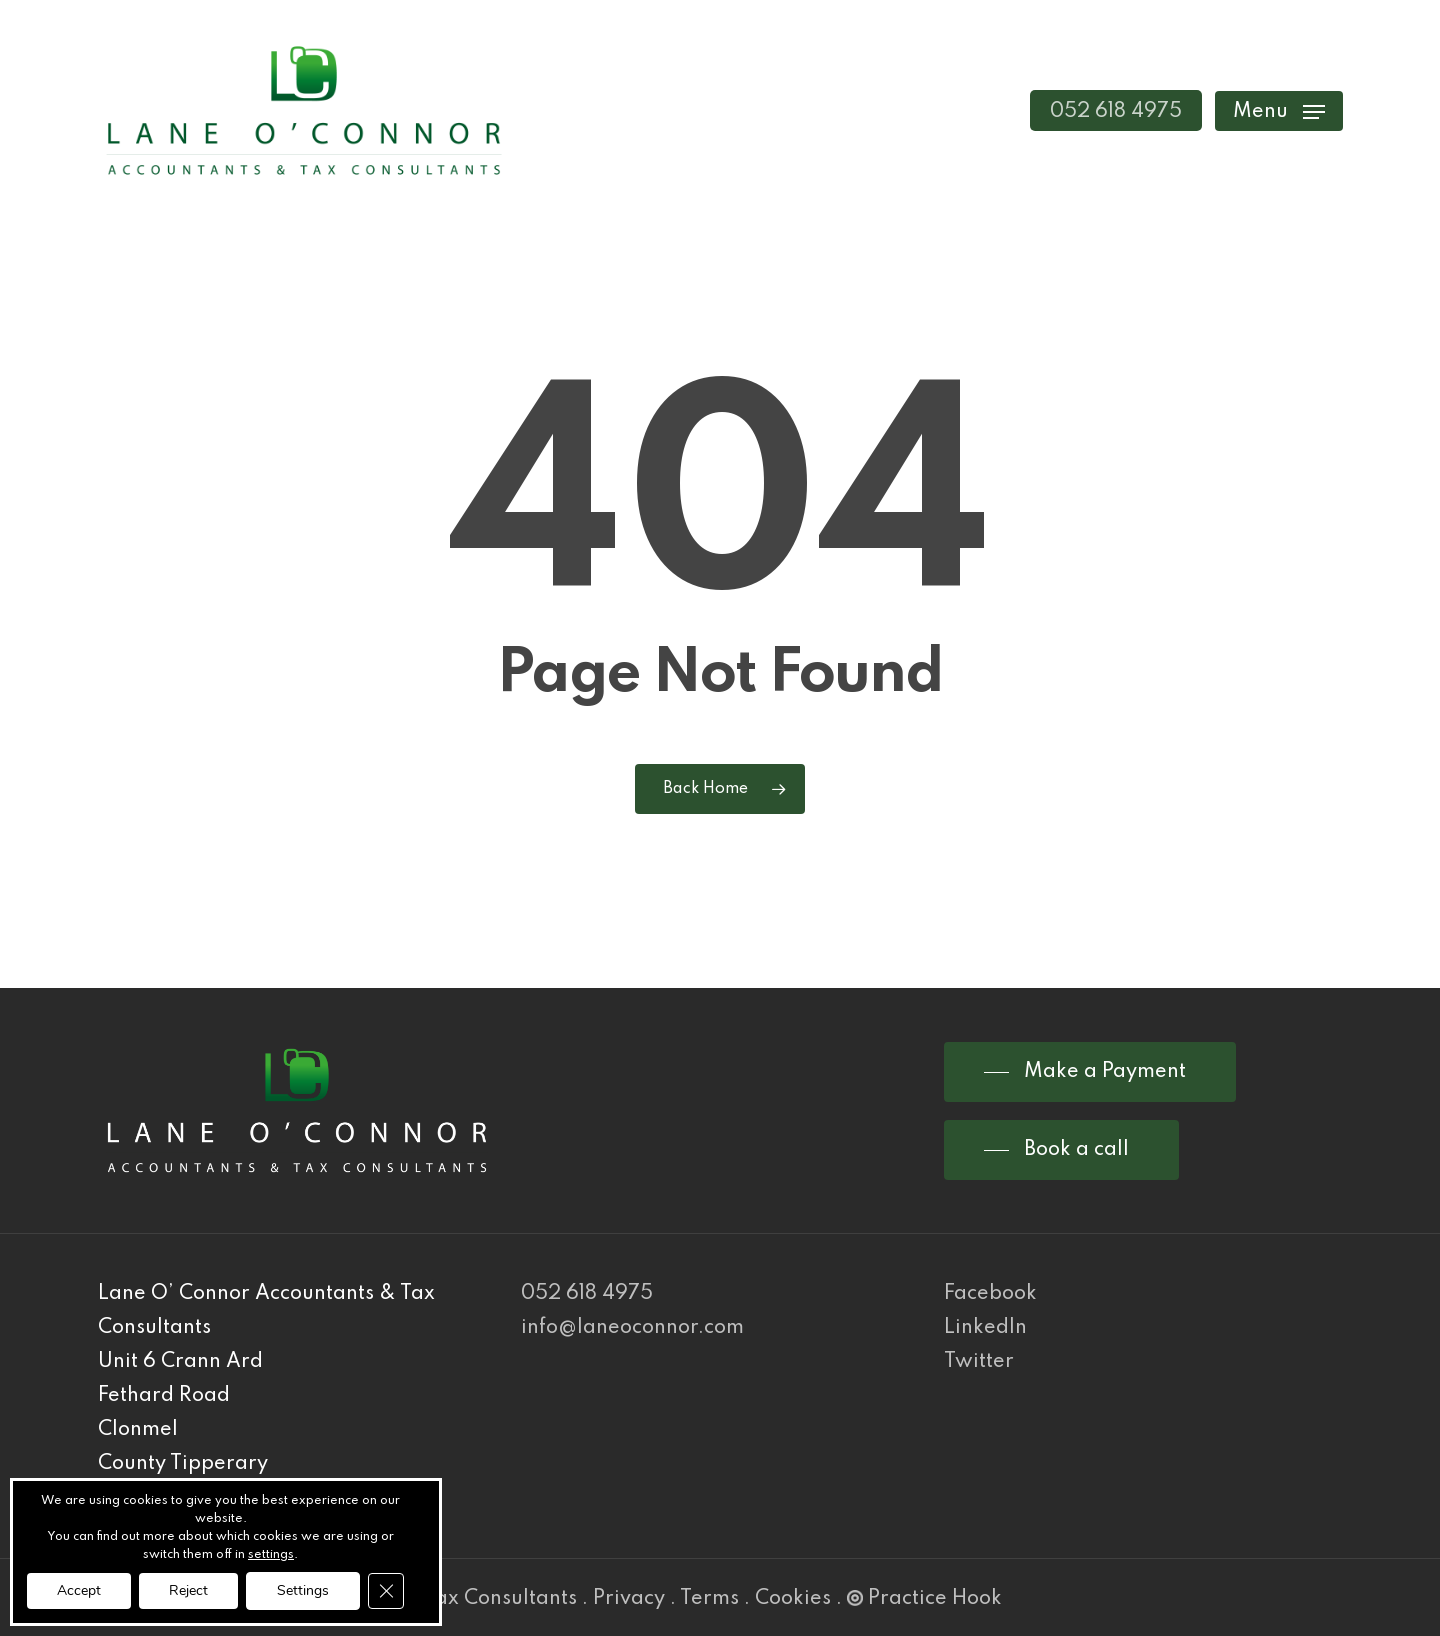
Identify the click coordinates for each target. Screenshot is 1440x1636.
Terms (709, 1599)
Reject (188, 1590)
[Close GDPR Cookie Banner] (386, 1591)
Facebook (990, 1294)
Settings (303, 1590)
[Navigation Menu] (1279, 110)
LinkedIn (985, 1328)
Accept (79, 1590)
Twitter (979, 1362)
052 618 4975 (587, 1294)
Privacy (629, 1599)
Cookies (793, 1599)
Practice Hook (924, 1599)
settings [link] (271, 1555)
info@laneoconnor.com (632, 1328)
